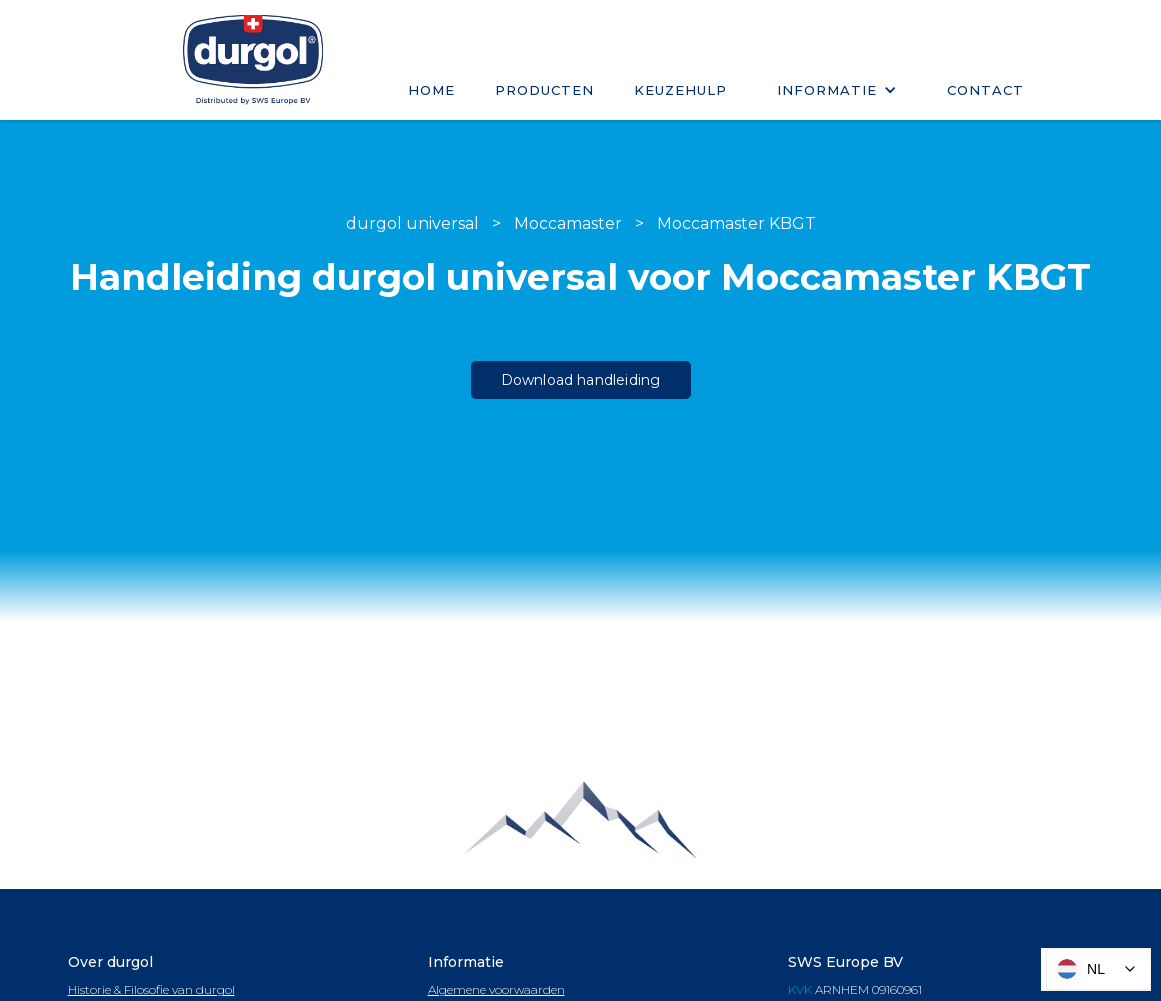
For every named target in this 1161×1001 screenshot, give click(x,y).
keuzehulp (680, 90)
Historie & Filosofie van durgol (151, 989)
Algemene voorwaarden (496, 989)
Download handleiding (581, 380)
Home (431, 90)
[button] (837, 90)
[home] (253, 60)
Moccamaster (568, 223)
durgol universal (412, 223)
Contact (985, 90)
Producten (544, 90)
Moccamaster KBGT (736, 223)
